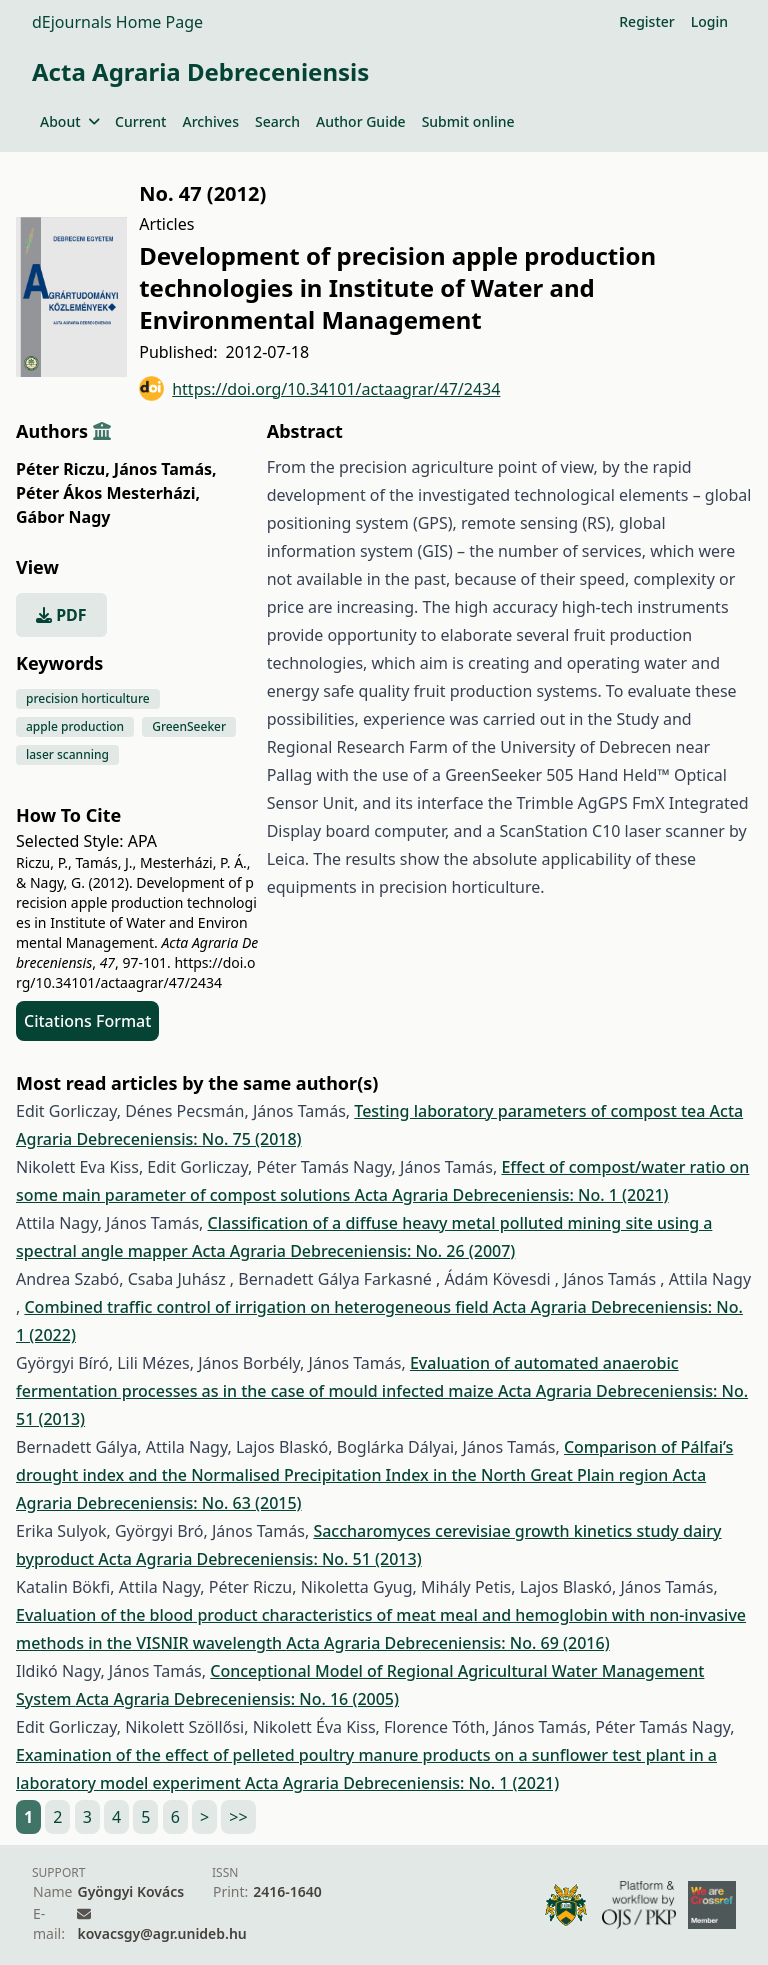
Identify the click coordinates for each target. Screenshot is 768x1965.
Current (140, 121)
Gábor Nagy (63, 517)
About (69, 121)
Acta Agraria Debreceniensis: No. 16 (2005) (237, 1699)
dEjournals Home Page (117, 22)
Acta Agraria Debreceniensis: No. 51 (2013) (259, 1559)
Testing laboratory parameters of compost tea (531, 1111)
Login (709, 21)
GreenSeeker (189, 726)
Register (646, 21)
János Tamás (165, 469)
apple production (75, 726)
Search (277, 121)
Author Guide (361, 121)
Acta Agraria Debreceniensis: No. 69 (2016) (447, 1643)
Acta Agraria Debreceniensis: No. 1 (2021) (511, 1195)
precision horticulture (88, 698)
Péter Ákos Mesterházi (108, 493)
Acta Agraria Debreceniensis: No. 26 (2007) (353, 1251)
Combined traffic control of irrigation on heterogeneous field (258, 1307)
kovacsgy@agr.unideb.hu (161, 1933)
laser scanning (67, 754)
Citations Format (87, 1021)
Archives (210, 121)
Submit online (468, 121)
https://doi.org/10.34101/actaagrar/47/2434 (319, 388)
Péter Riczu (63, 469)
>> (238, 1817)
